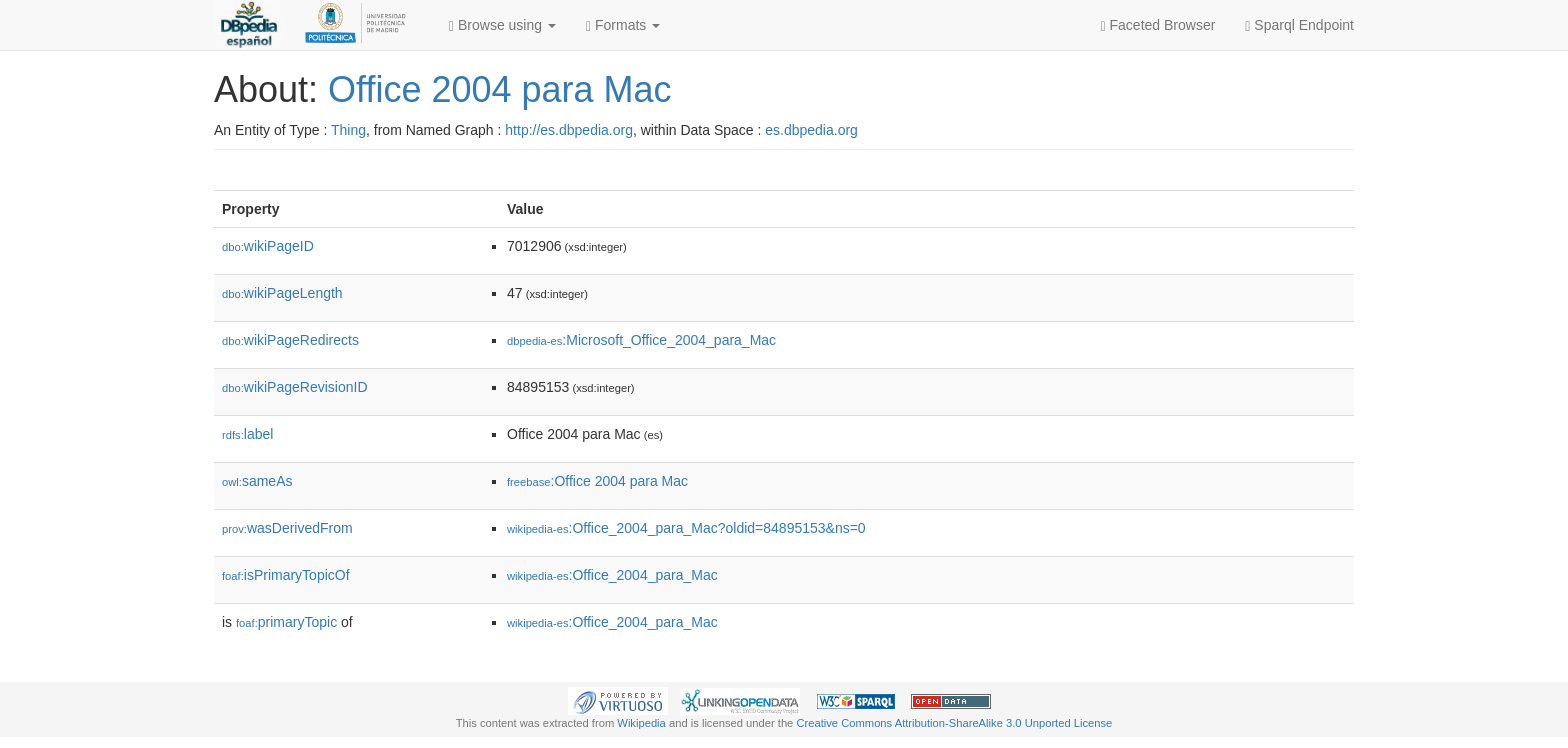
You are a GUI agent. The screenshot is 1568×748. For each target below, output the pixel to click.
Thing (348, 130)
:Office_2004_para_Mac (612, 575)
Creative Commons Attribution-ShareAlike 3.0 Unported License (954, 723)
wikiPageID (268, 246)
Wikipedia (641, 723)
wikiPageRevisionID (295, 387)
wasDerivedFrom (287, 528)
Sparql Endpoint (1299, 25)
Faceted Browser (1158, 25)
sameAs (257, 481)
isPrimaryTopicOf (286, 575)
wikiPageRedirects (290, 340)
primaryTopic (286, 622)
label (247, 434)
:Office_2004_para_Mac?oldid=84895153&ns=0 (686, 528)
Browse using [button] (502, 25)
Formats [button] (623, 25)
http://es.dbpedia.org (569, 130)
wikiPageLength (282, 293)
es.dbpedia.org (811, 130)
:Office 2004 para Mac (597, 481)
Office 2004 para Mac (500, 89)
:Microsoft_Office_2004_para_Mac (641, 340)
